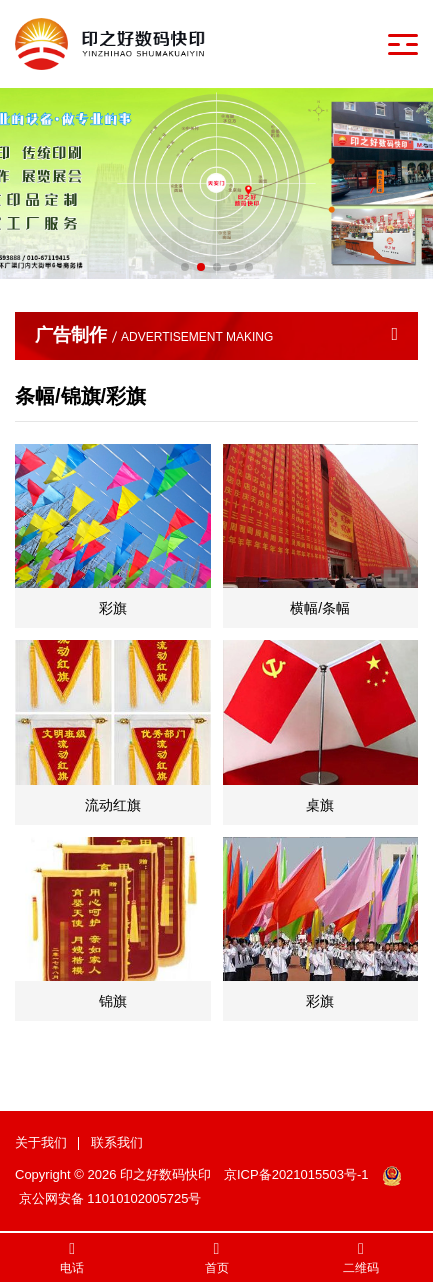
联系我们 (117, 1142)
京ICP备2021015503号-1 (296, 1174)
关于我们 (41, 1142)
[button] (185, 267)
